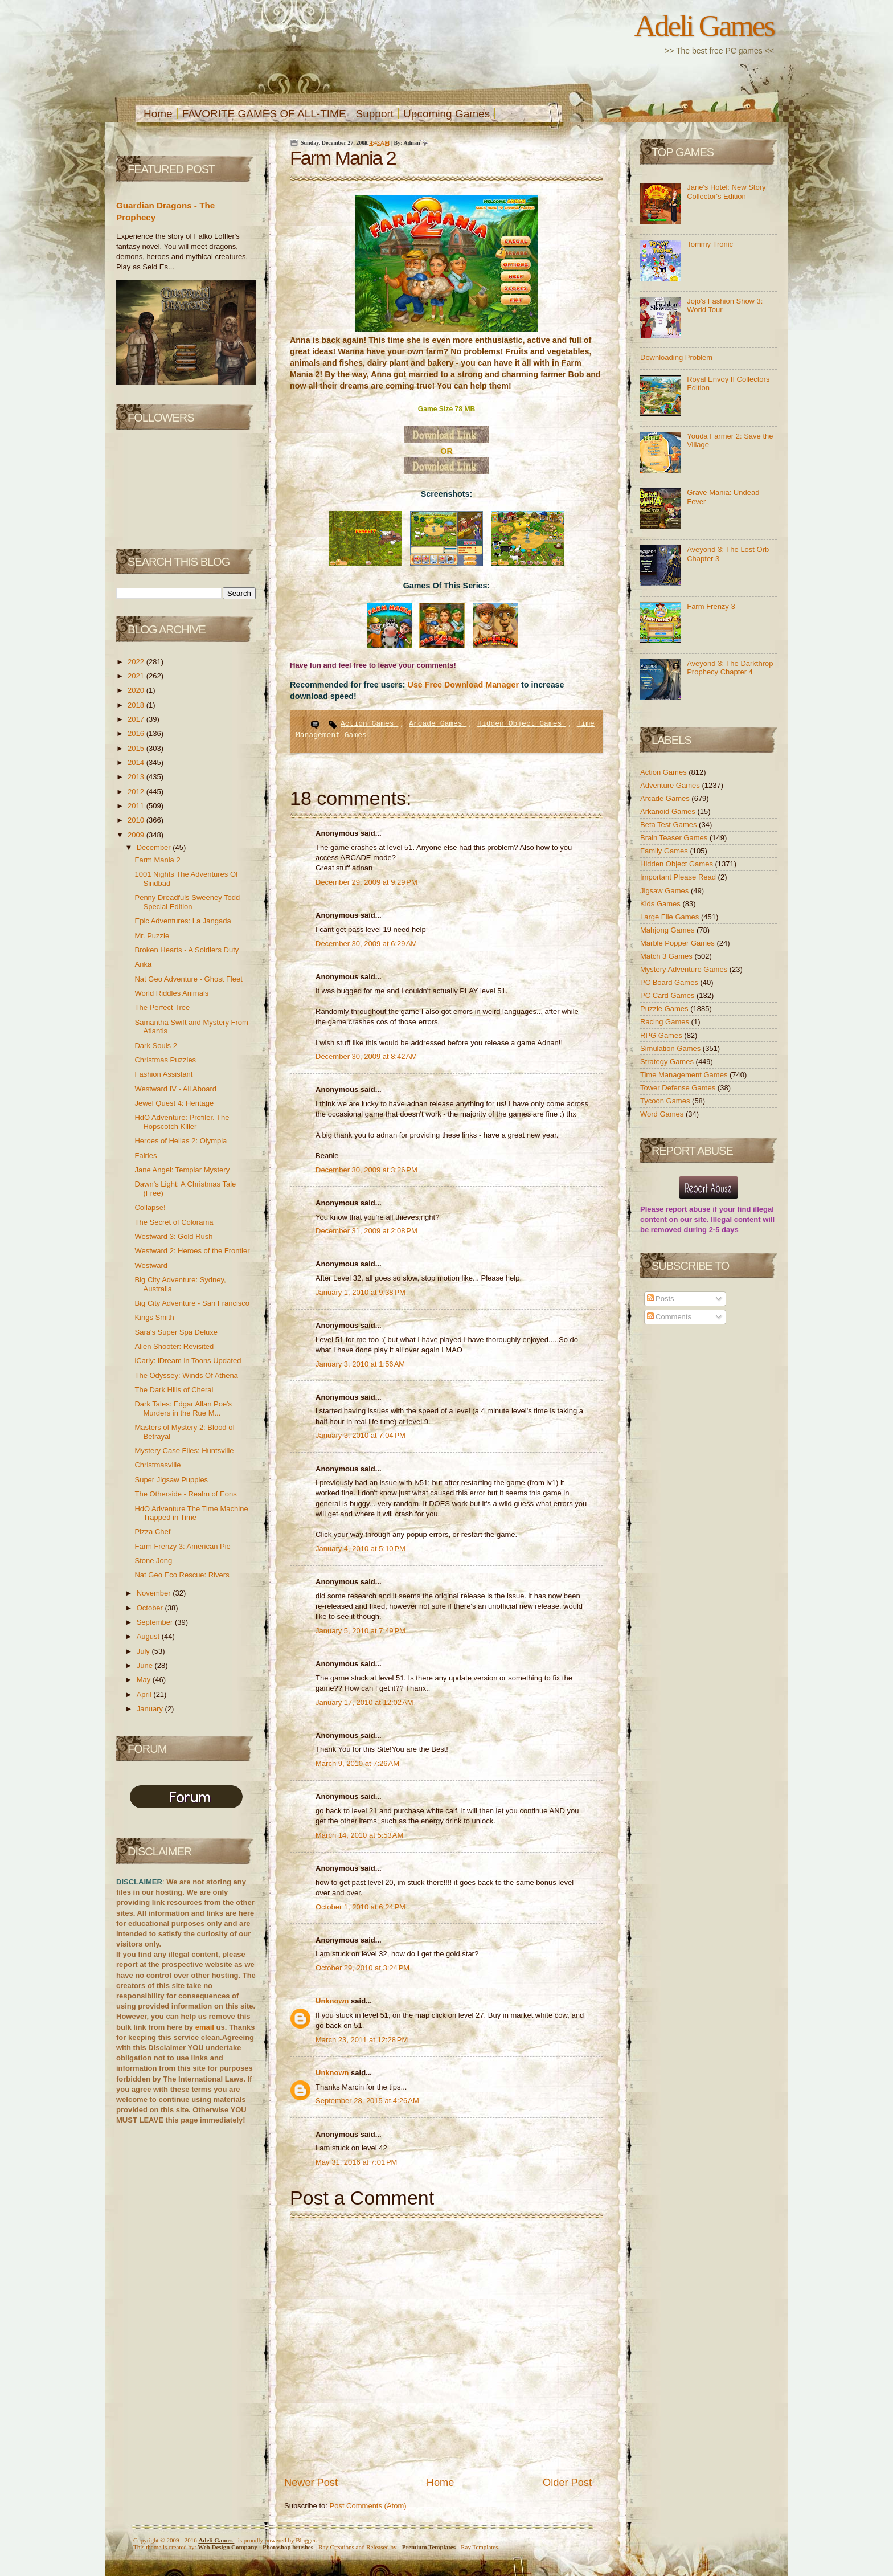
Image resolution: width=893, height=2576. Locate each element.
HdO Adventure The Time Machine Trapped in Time (191, 1513)
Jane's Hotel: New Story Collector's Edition (726, 192)
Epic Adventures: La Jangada (182, 921)
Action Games (369, 723)
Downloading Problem (676, 357)
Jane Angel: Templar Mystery (182, 1170)
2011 (137, 806)
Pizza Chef (152, 1531)
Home (158, 113)
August (149, 1636)
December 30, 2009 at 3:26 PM (366, 1170)
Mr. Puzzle (151, 935)
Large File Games (670, 917)
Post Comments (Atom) (368, 2505)
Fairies (145, 1155)
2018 (137, 705)
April (145, 1694)
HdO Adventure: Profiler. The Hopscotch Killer (181, 1122)
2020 (137, 690)
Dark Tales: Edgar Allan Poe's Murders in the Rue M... (183, 1408)
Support (375, 113)
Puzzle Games (665, 1008)
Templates (429, 2547)
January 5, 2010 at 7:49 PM (360, 1630)
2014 (137, 762)
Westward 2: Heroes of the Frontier (191, 1250)
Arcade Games (437, 723)
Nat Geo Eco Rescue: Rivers (181, 1575)
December (155, 847)
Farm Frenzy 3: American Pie (182, 1546)
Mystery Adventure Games (685, 969)
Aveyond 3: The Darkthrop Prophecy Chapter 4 (730, 668)
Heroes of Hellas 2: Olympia (180, 1140)
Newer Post (311, 2482)
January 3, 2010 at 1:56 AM (360, 1364)
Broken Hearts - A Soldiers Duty (186, 950)
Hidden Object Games (521, 723)
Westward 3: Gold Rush (173, 1236)
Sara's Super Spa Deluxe (176, 1332)
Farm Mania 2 (157, 860)
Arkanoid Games (668, 811)
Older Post (567, 2482)
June (146, 1665)
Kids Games (661, 903)
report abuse (688, 1209)
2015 (137, 748)
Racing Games (665, 1021)
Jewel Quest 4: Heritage (174, 1103)
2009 (137, 835)
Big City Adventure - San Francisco (191, 1303)
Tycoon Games (666, 1101)
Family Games (665, 851)
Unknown (333, 2001)
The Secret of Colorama (173, 1222)
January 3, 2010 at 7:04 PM (360, 1435)
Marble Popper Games (678, 943)
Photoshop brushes (288, 2547)
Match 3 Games (667, 956)
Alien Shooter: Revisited (174, 1346)
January (151, 1708)
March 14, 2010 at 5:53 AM (359, 1835)
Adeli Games (704, 25)
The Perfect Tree (162, 1007)
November (155, 1593)
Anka (142, 964)
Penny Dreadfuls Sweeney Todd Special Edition (187, 902)
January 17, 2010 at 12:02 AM (364, 1702)
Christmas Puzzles (165, 1060)
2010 (137, 820)
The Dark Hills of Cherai (173, 1389)
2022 (137, 661)
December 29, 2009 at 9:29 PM (366, 882)
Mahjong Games (668, 930)
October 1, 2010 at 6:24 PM (360, 1907)
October (151, 1608)
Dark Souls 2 (155, 1045)
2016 (137, 733)
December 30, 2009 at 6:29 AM (366, 943)
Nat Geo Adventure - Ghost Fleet (188, 979)
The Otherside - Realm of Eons (185, 1494)
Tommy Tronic (710, 244)
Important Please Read (679, 877)
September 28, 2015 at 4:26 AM (367, 2100)
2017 (137, 719)
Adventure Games (671, 785)
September (156, 1622)
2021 (137, 676)
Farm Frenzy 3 (711, 606)
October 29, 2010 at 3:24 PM (362, 1968)
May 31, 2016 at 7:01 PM (356, 2162)
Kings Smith (154, 1317)
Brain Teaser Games (675, 837)
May (145, 1679)
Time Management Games (685, 1074)
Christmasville (157, 1465)
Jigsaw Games (665, 890)
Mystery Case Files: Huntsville (184, 1450)
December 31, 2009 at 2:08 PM (366, 1230)
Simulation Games (671, 1048)
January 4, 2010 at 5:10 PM (360, 1548)
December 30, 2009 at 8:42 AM (366, 1056)
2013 (137, 776)
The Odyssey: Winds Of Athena (185, 1375)
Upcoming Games (446, 113)
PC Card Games (668, 995)
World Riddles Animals (171, 993)
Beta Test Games (669, 824)
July (144, 1651)
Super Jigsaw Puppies (171, 1479)
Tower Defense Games (679, 1087)
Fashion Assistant (163, 1074)
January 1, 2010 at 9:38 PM (360, 1292)
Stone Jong (153, 1560)
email (204, 2027)
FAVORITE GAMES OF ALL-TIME (264, 113)
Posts (660, 1298)
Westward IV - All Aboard (175, 1089)
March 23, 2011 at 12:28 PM (362, 2039)
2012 (137, 791)
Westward (150, 1265)
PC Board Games (670, 982)
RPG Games (662, 1035)
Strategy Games (668, 1061)
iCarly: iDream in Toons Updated (187, 1360)
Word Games (663, 1114)
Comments (669, 1316)
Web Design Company (227, 2547)
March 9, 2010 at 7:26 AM (357, 1763)
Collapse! (149, 1207)
